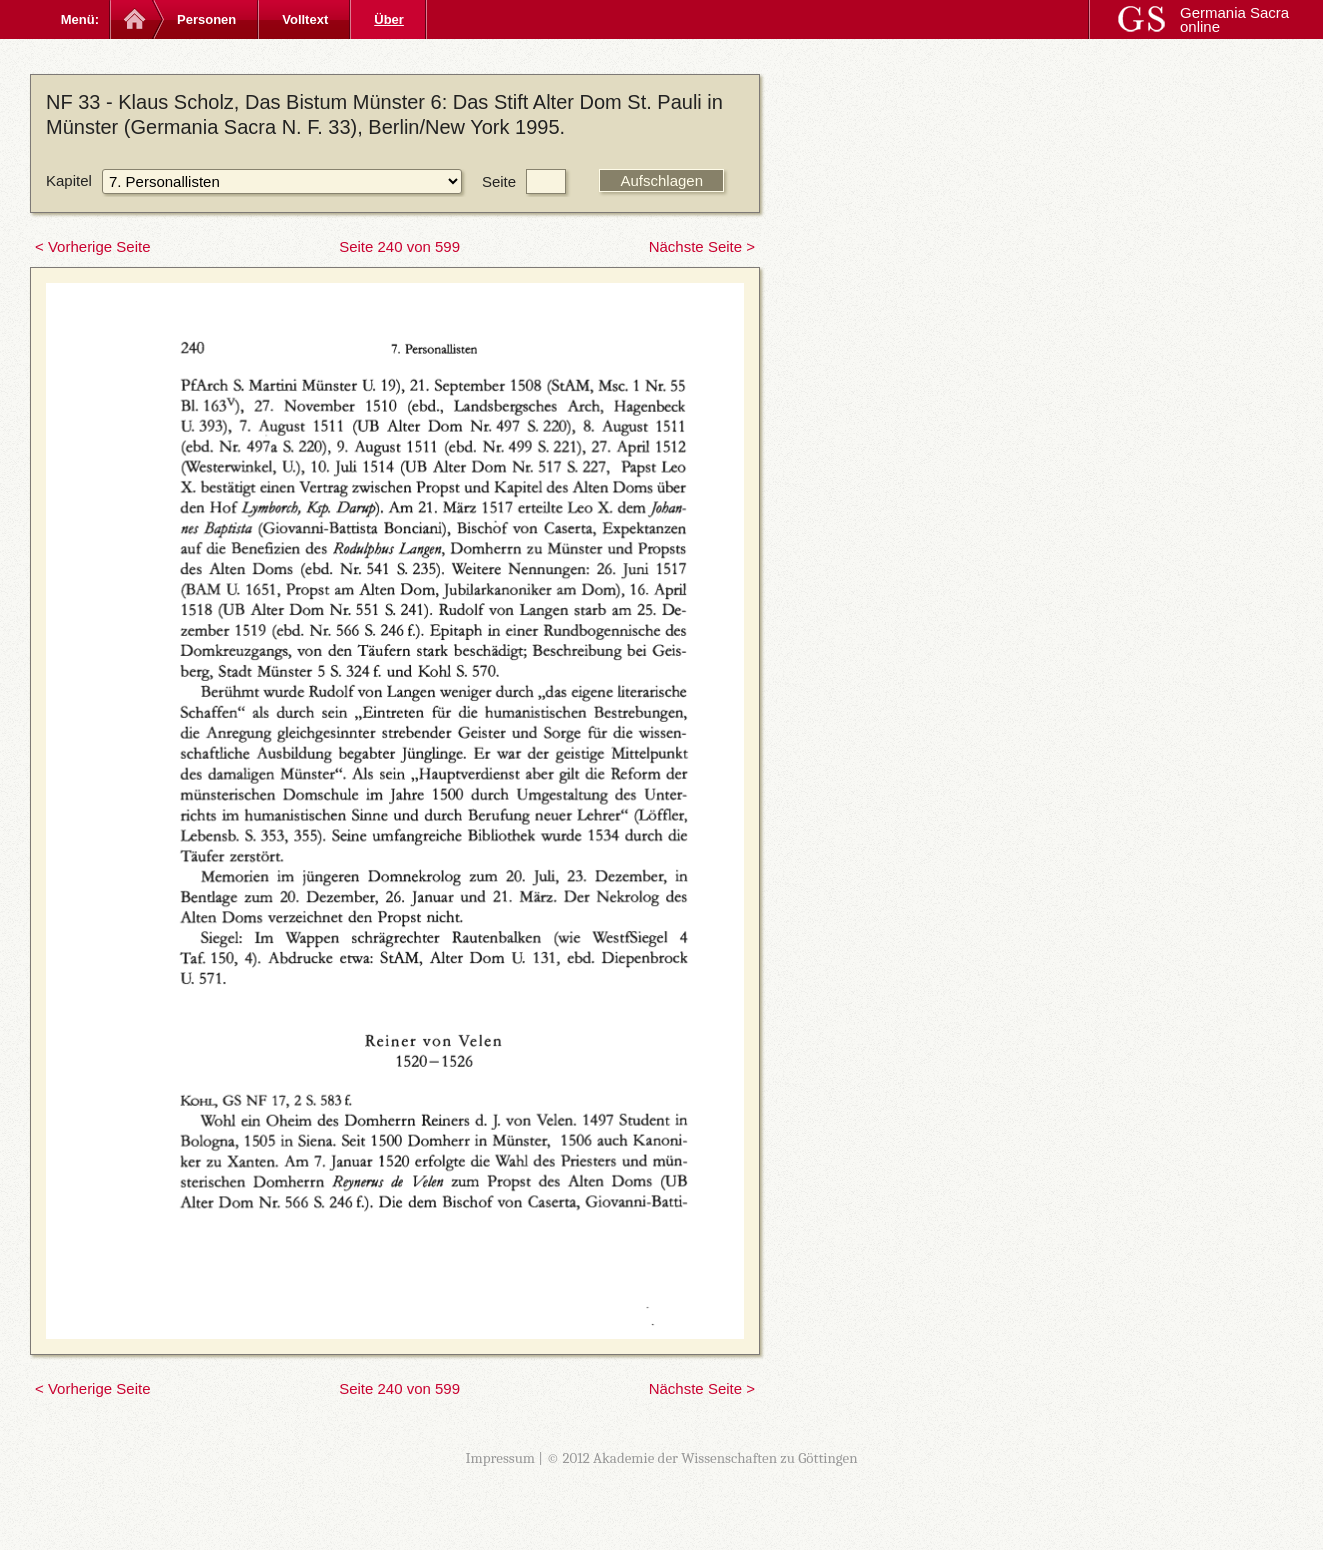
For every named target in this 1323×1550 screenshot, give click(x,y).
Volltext (305, 19)
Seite (499, 181)
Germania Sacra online (1234, 19)
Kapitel (69, 180)
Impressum (500, 1458)
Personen (206, 19)
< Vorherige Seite (93, 246)
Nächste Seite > (702, 246)
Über (389, 19)
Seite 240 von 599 (399, 246)
